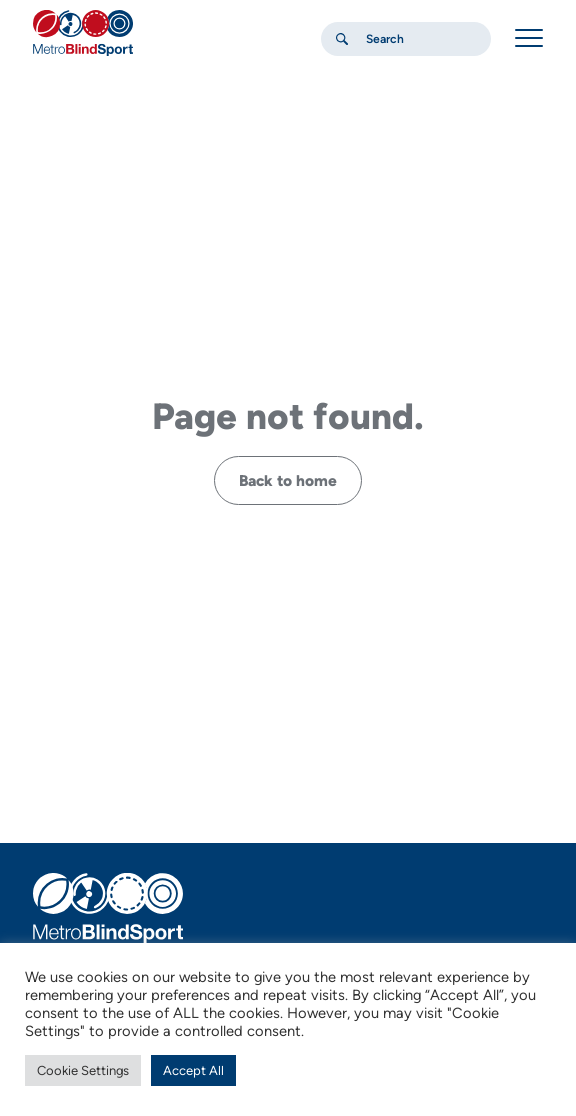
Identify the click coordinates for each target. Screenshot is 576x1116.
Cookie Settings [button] (83, 1070)
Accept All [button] (193, 1070)
